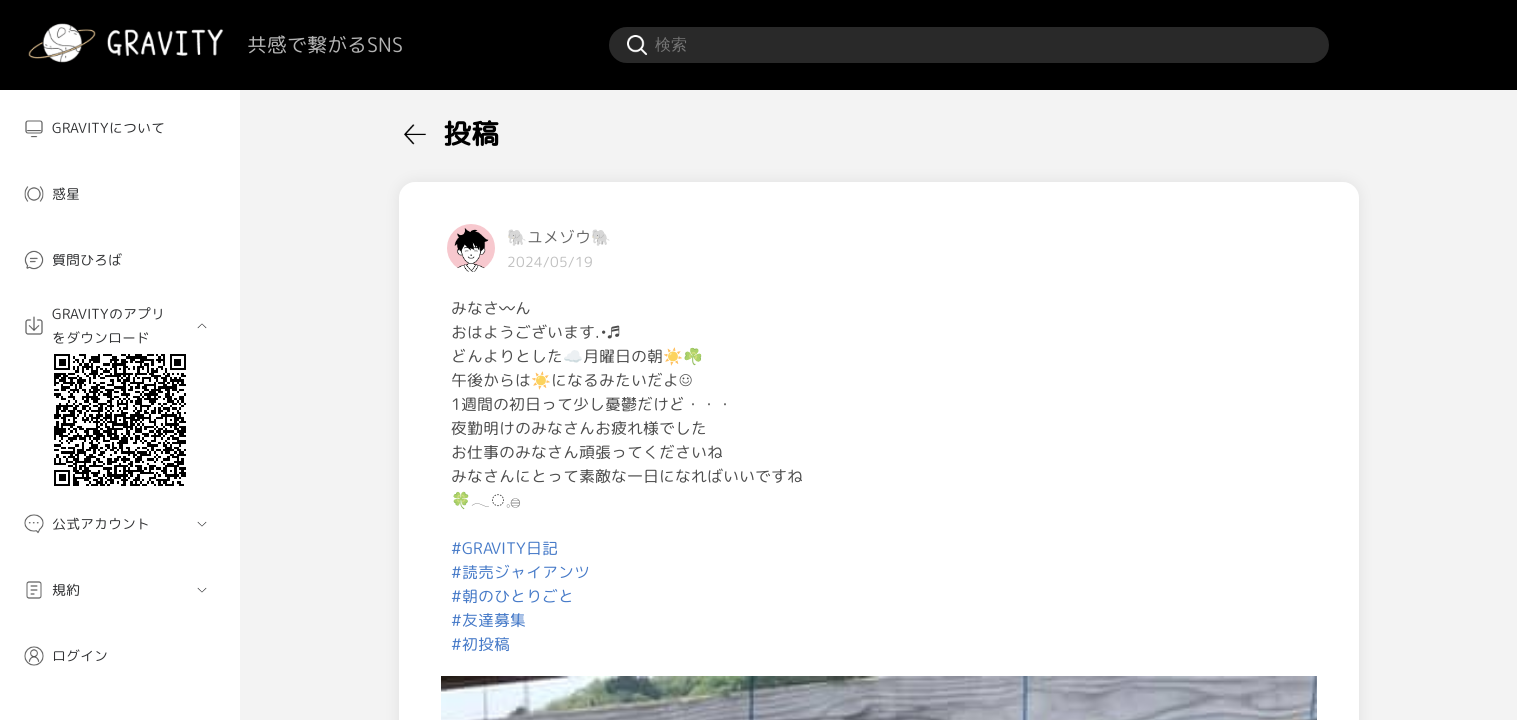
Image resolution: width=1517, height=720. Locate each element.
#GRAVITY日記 (504, 548)
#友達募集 (488, 620)
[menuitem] (120, 128)
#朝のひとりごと (512, 596)
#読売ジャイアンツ (520, 572)
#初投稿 (480, 644)
